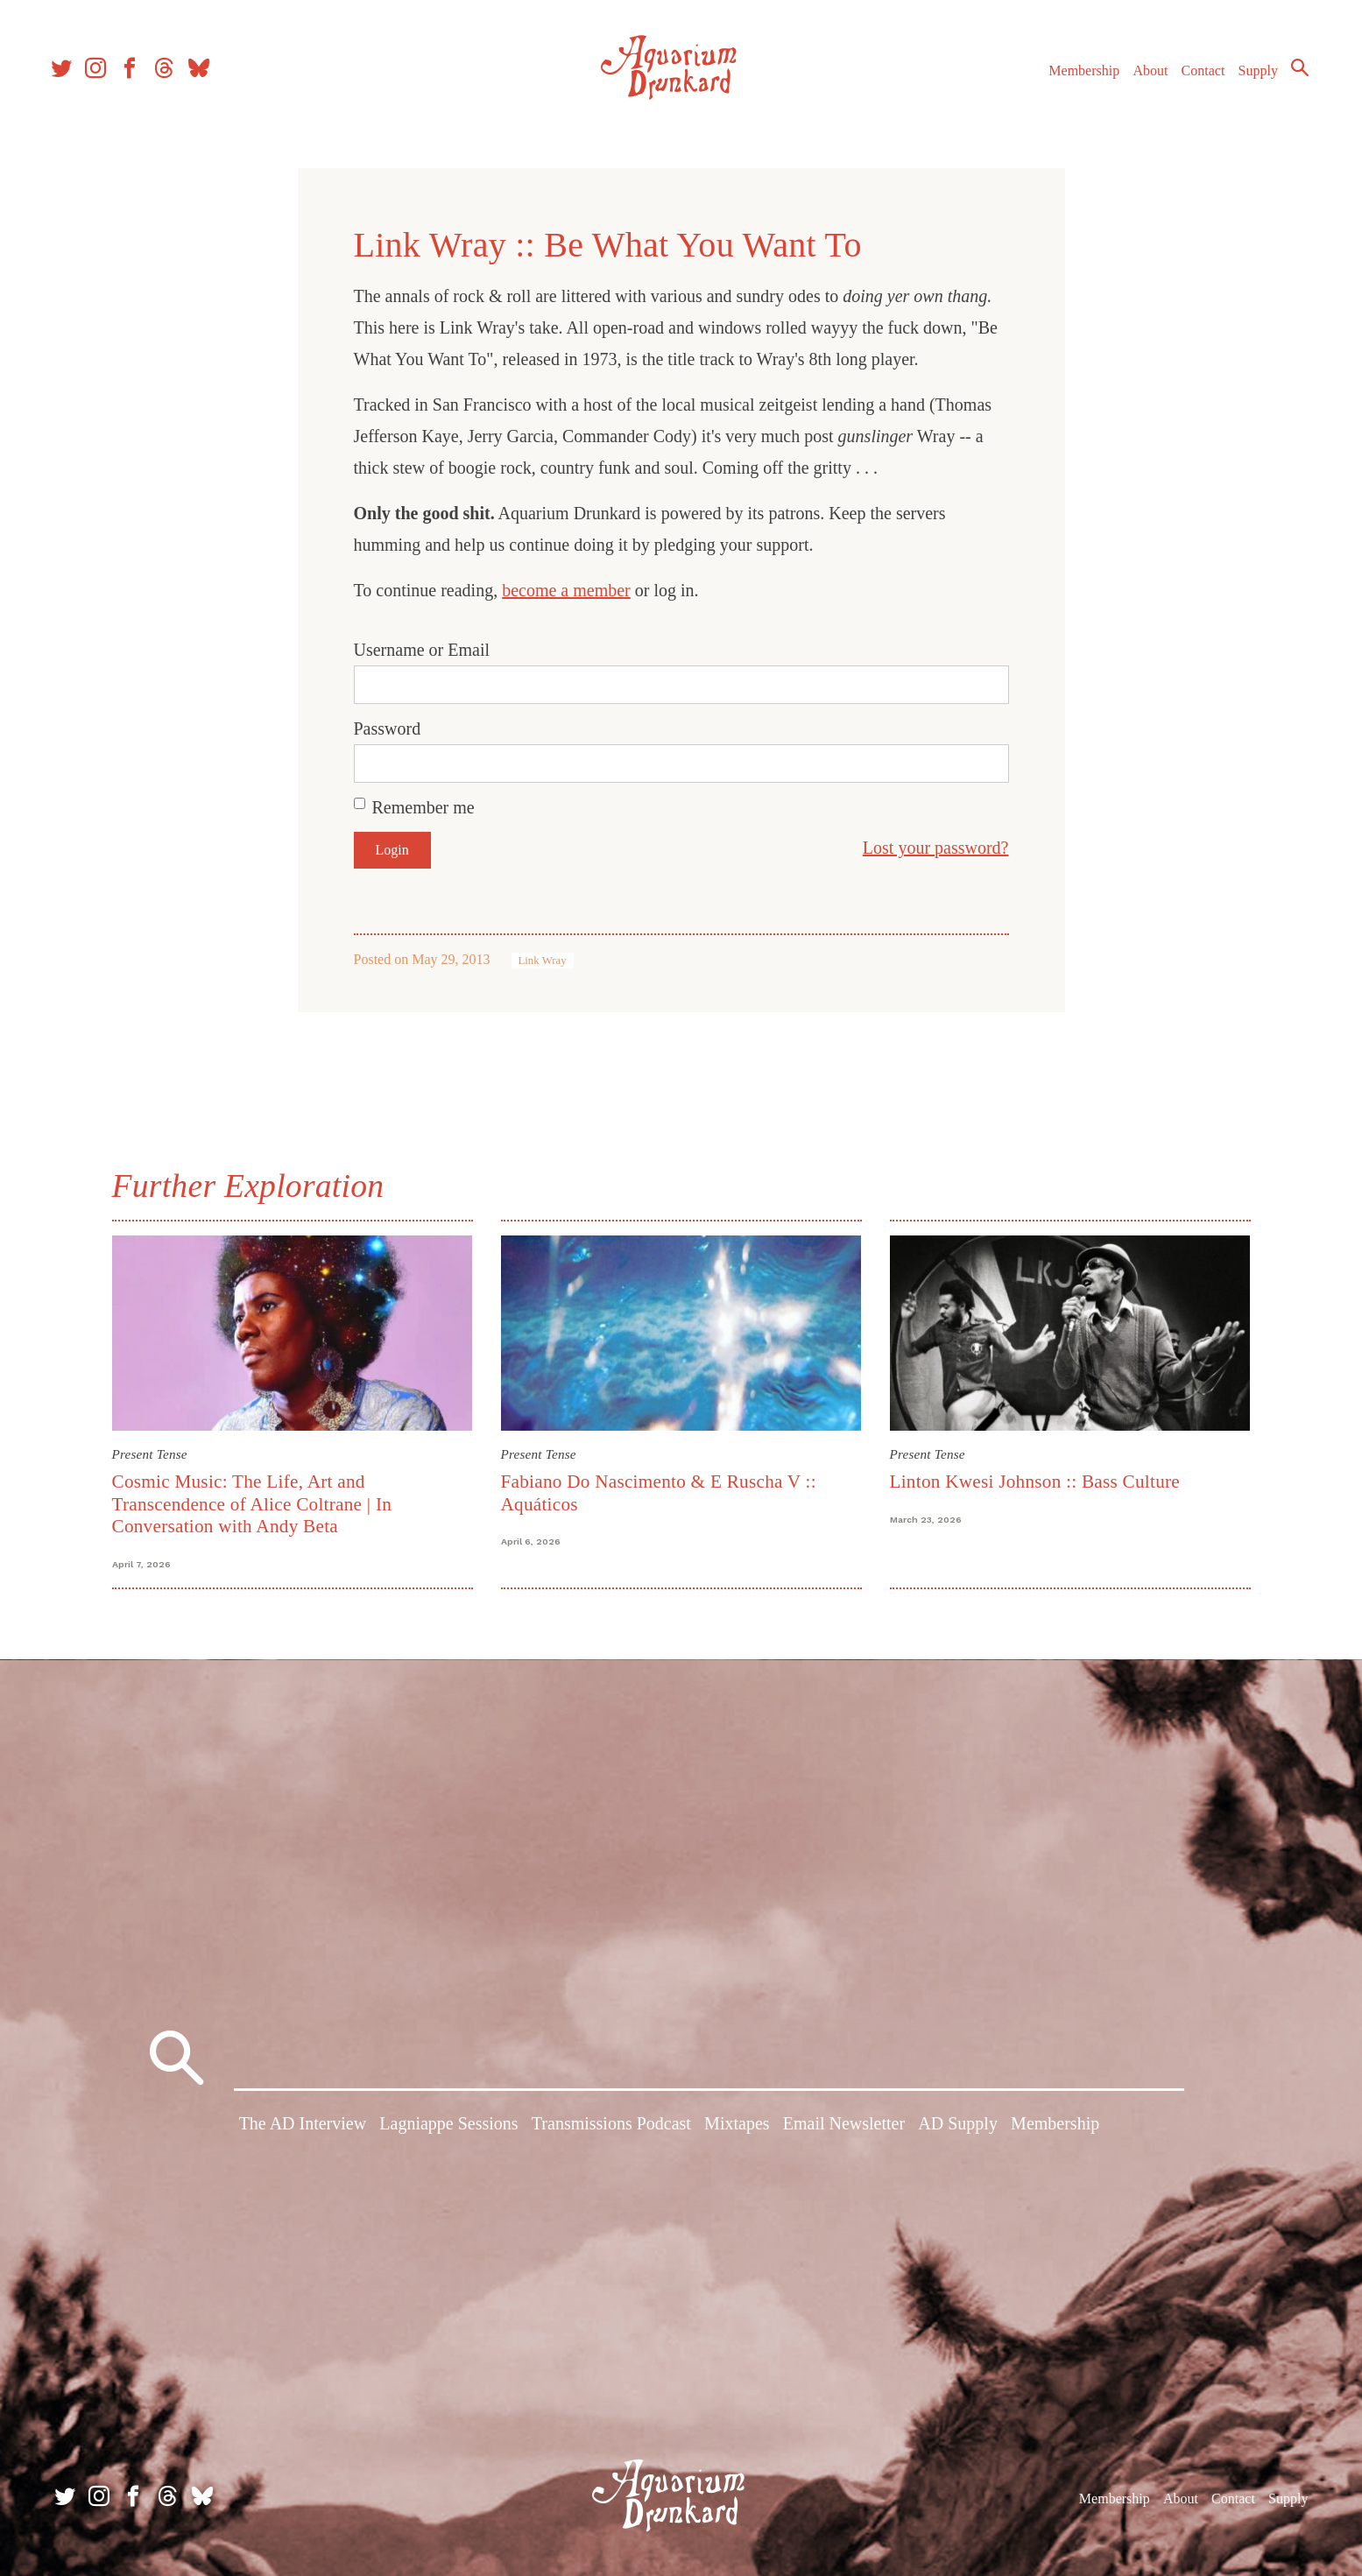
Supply (1250, 77)
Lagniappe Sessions (448, 2126)
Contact (1195, 77)
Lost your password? (936, 847)
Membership (1076, 77)
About (1142, 77)
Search (1292, 74)
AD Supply (958, 2126)
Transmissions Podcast (611, 2126)
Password (387, 728)
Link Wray (543, 960)
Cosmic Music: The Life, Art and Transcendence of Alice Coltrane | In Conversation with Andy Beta (252, 1504)
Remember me (423, 807)
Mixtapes (736, 2126)
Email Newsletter (844, 2126)
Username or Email (422, 649)
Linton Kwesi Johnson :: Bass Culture (1035, 1481)
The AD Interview (303, 2126)
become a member (566, 590)
